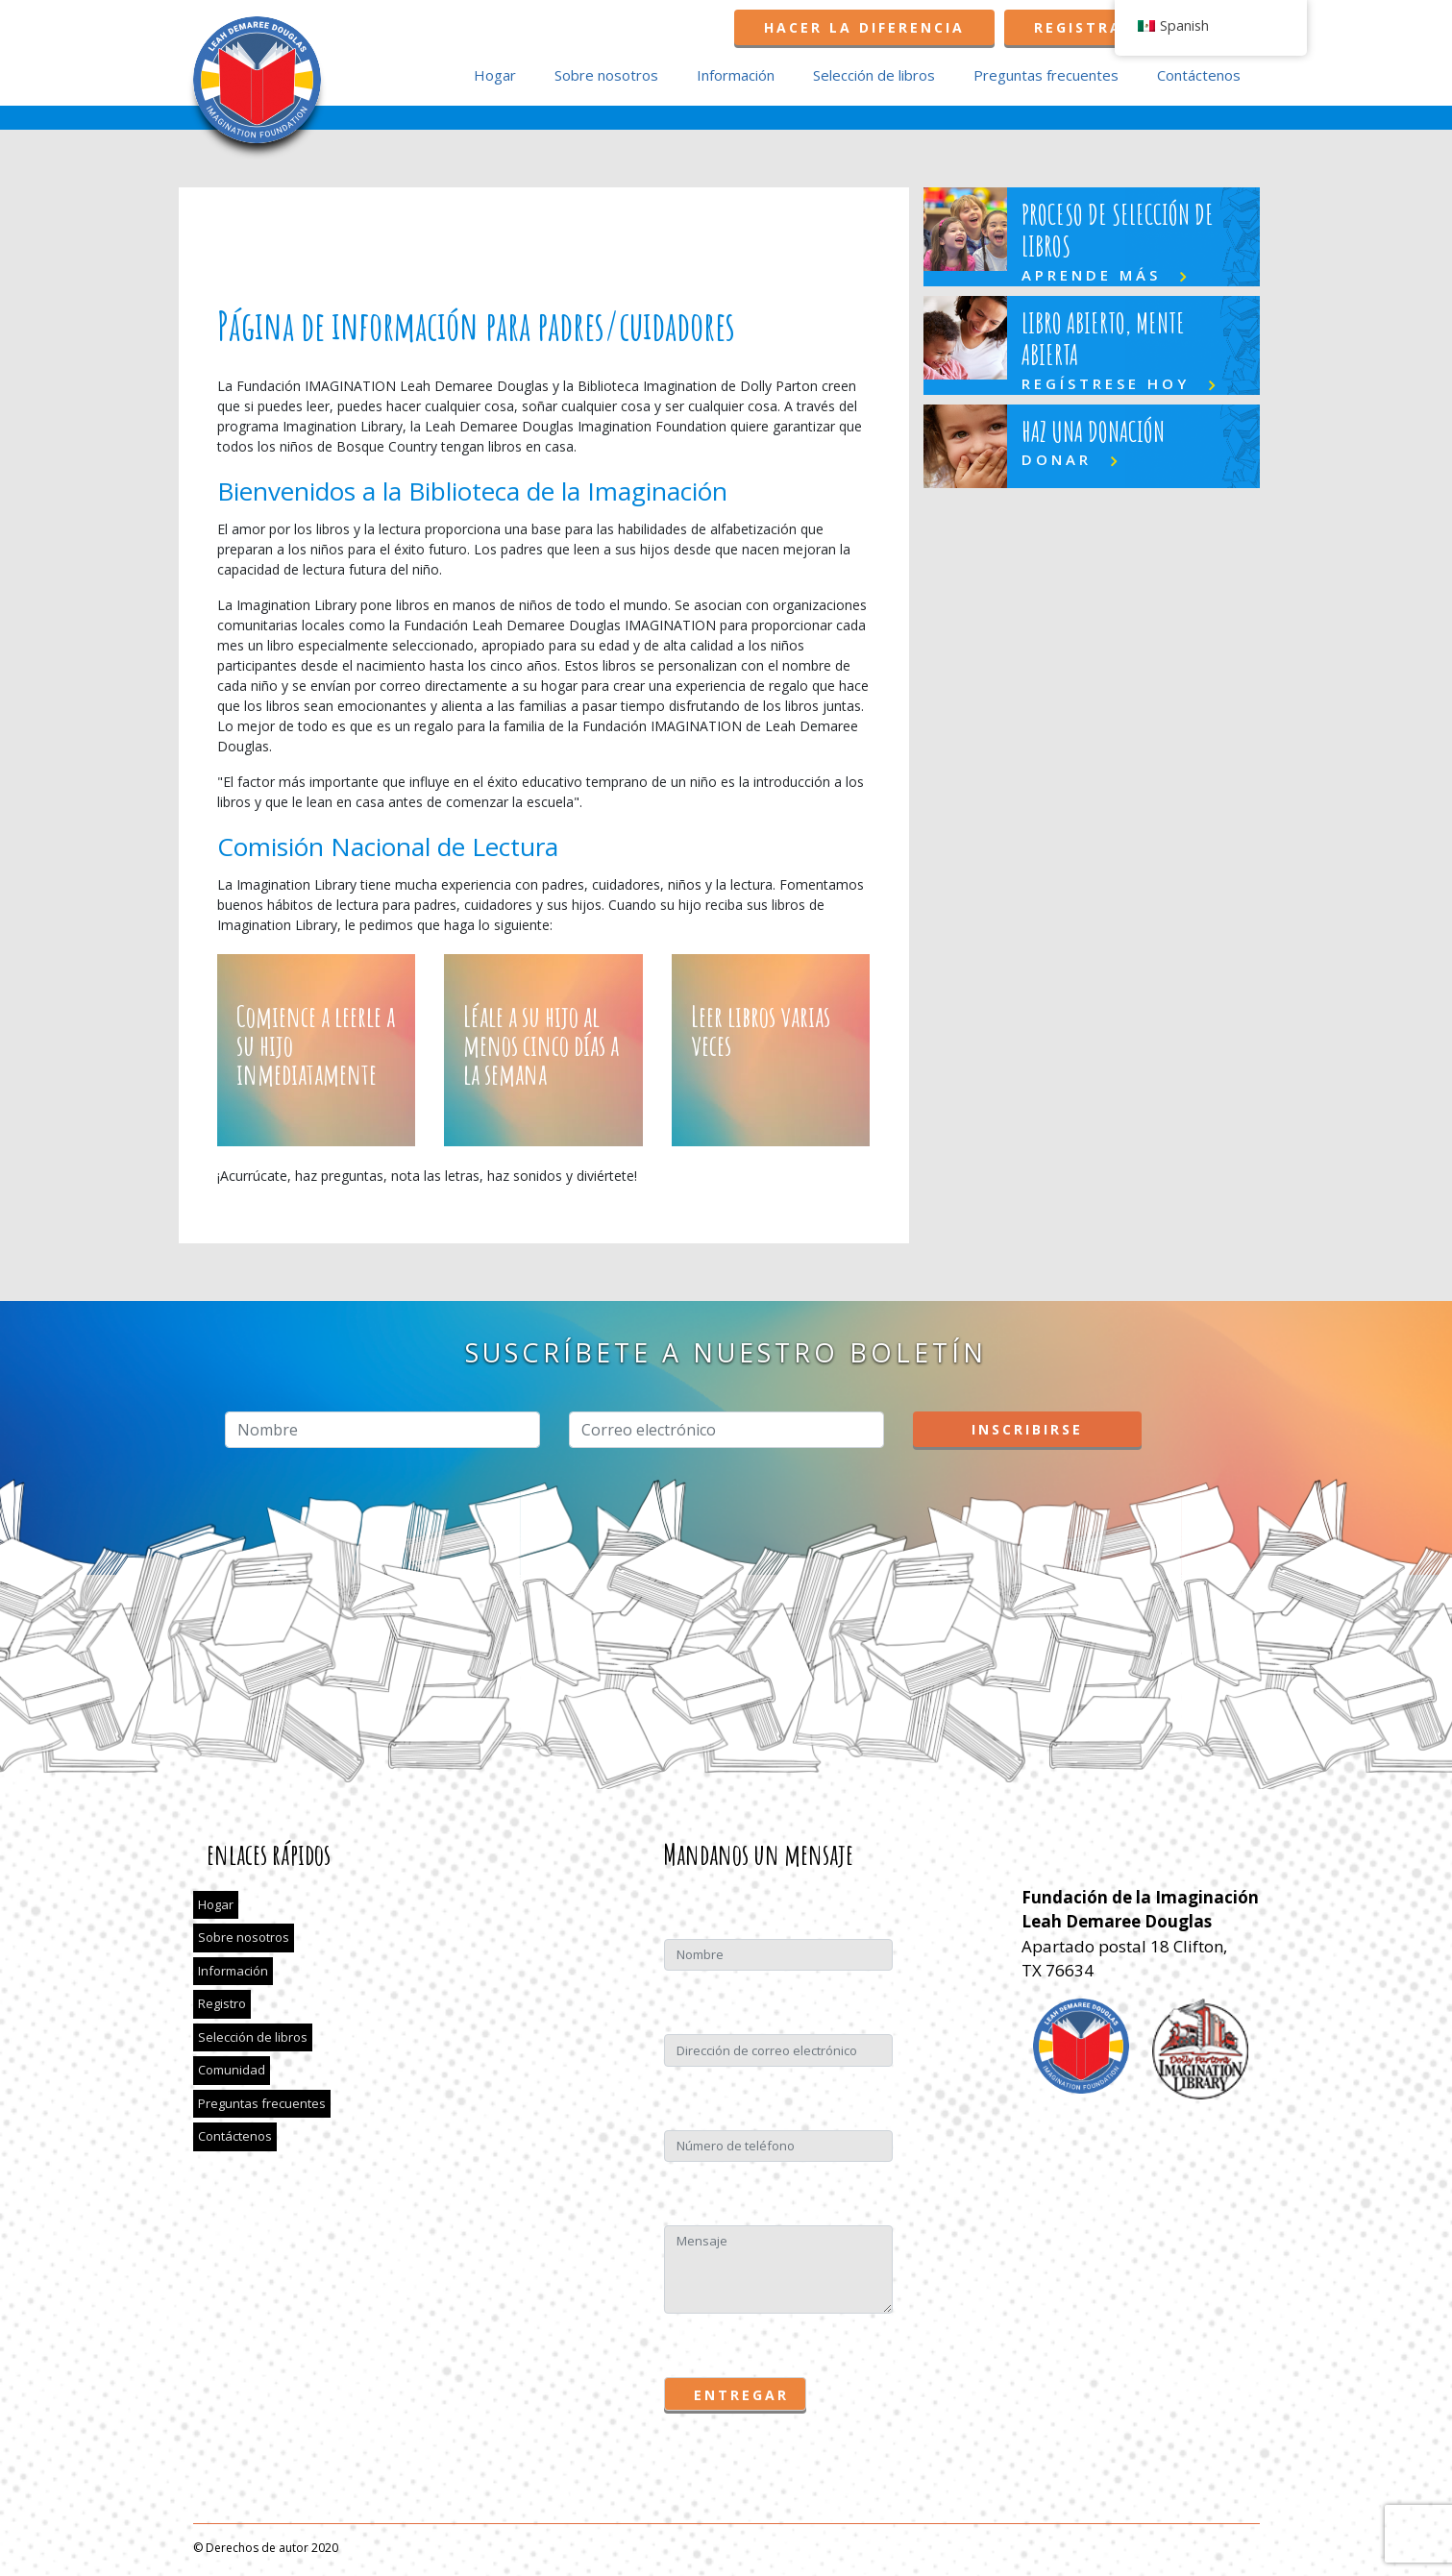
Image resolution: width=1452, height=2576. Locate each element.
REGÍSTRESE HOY (1105, 383)
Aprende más (1091, 274)
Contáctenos (1199, 75)
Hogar (495, 75)
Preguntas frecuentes (1046, 75)
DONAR (1056, 459)
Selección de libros (874, 75)
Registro (222, 2003)
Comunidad (231, 2069)
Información (736, 75)
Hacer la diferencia (864, 27)
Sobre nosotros (606, 75)
